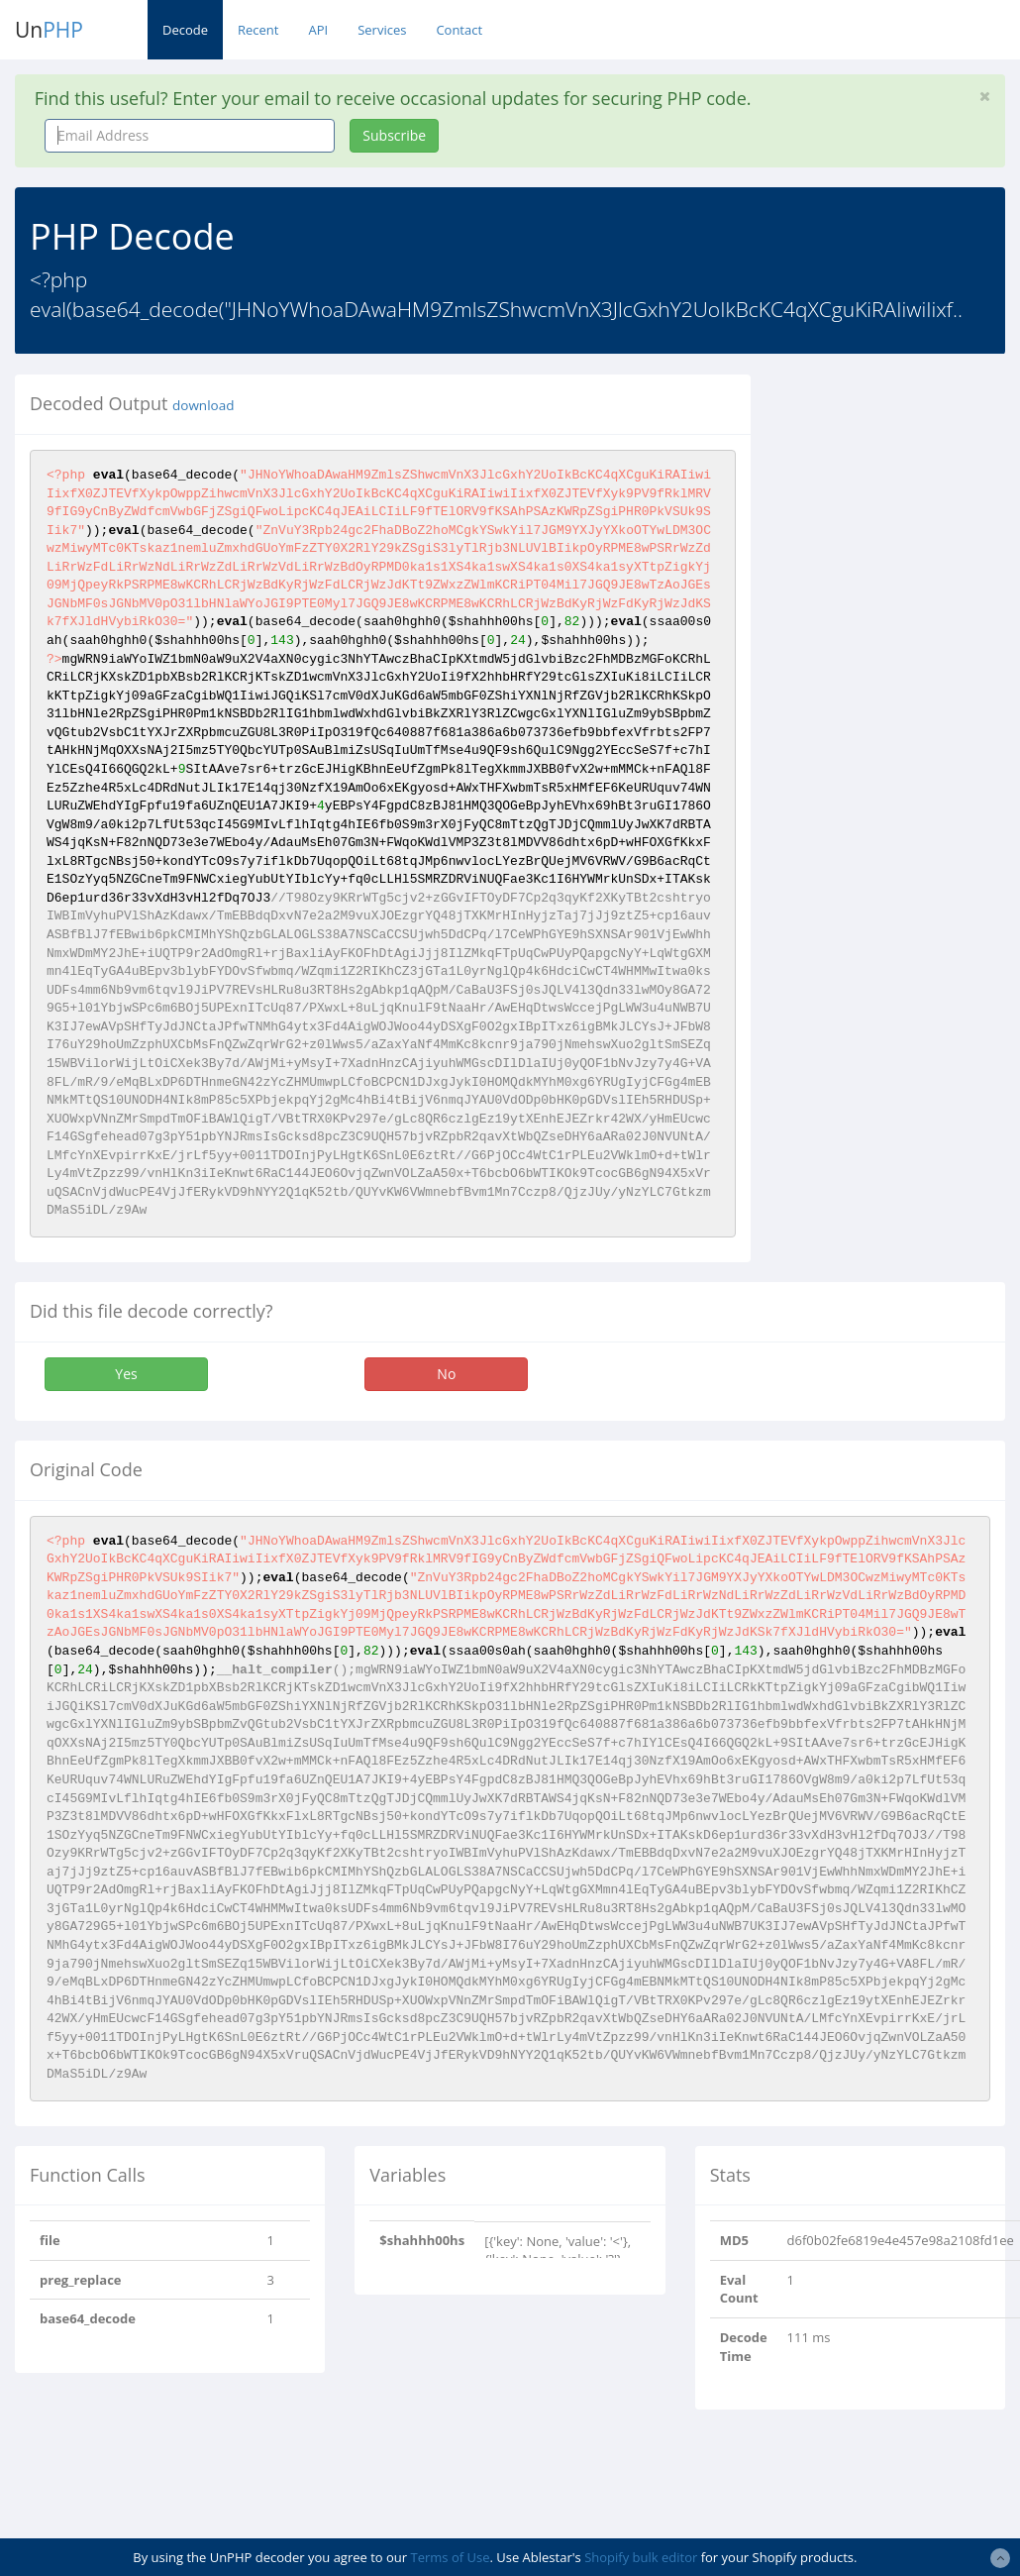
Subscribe (394, 135)
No (446, 1373)
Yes (126, 1373)
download (203, 405)
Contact (459, 30)
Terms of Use (450, 2557)
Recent (258, 30)
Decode (185, 30)
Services (381, 30)
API (318, 30)
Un (49, 30)
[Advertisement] (899, 672)
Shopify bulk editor (640, 2557)
